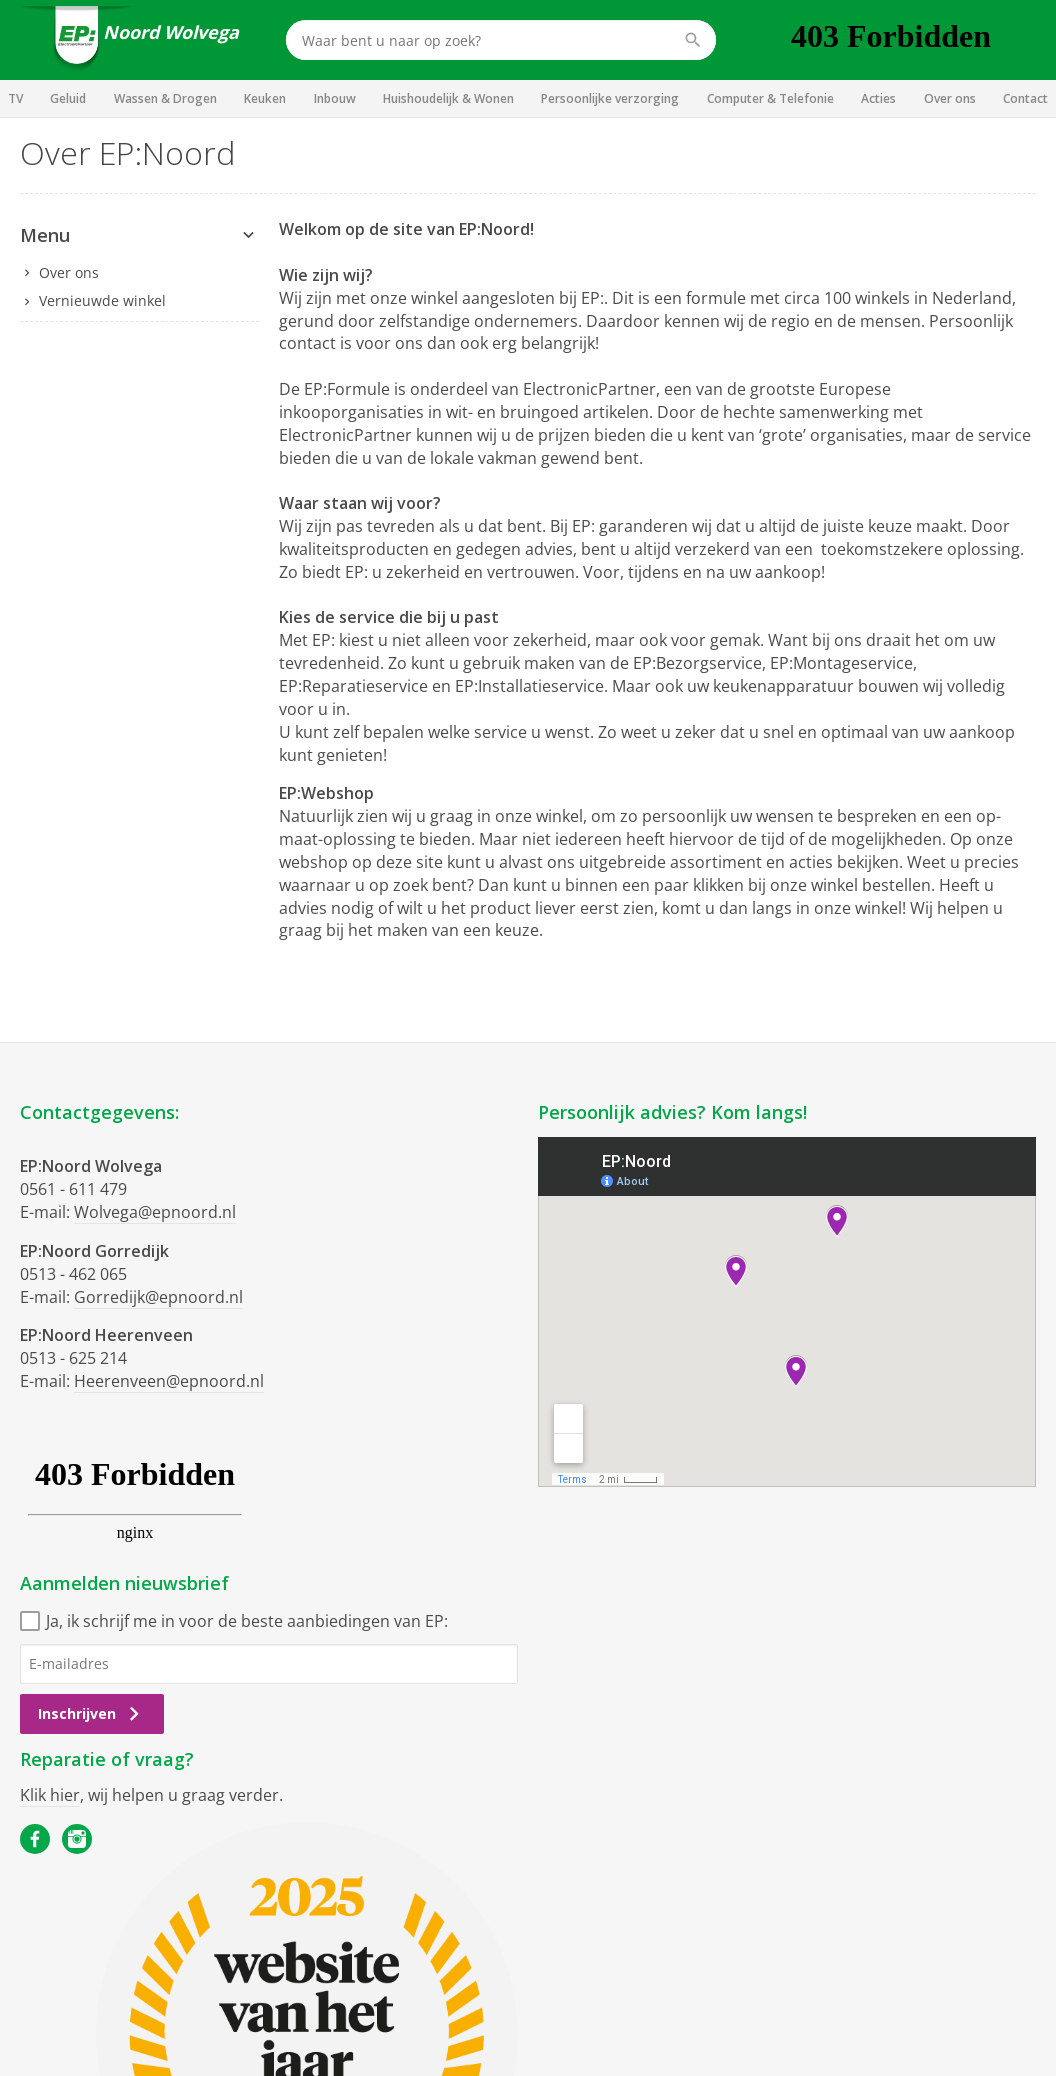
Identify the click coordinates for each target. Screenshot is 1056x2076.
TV (15, 98)
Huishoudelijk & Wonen (448, 98)
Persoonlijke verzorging (610, 98)
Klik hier (50, 1795)
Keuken (265, 98)
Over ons (950, 98)
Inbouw (335, 98)
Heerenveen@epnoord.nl (169, 1381)
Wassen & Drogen (165, 98)
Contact (1025, 98)
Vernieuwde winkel (102, 300)
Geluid (68, 98)
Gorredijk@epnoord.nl (158, 1297)
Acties (878, 98)
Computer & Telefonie (770, 98)
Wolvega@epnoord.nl (155, 1212)
